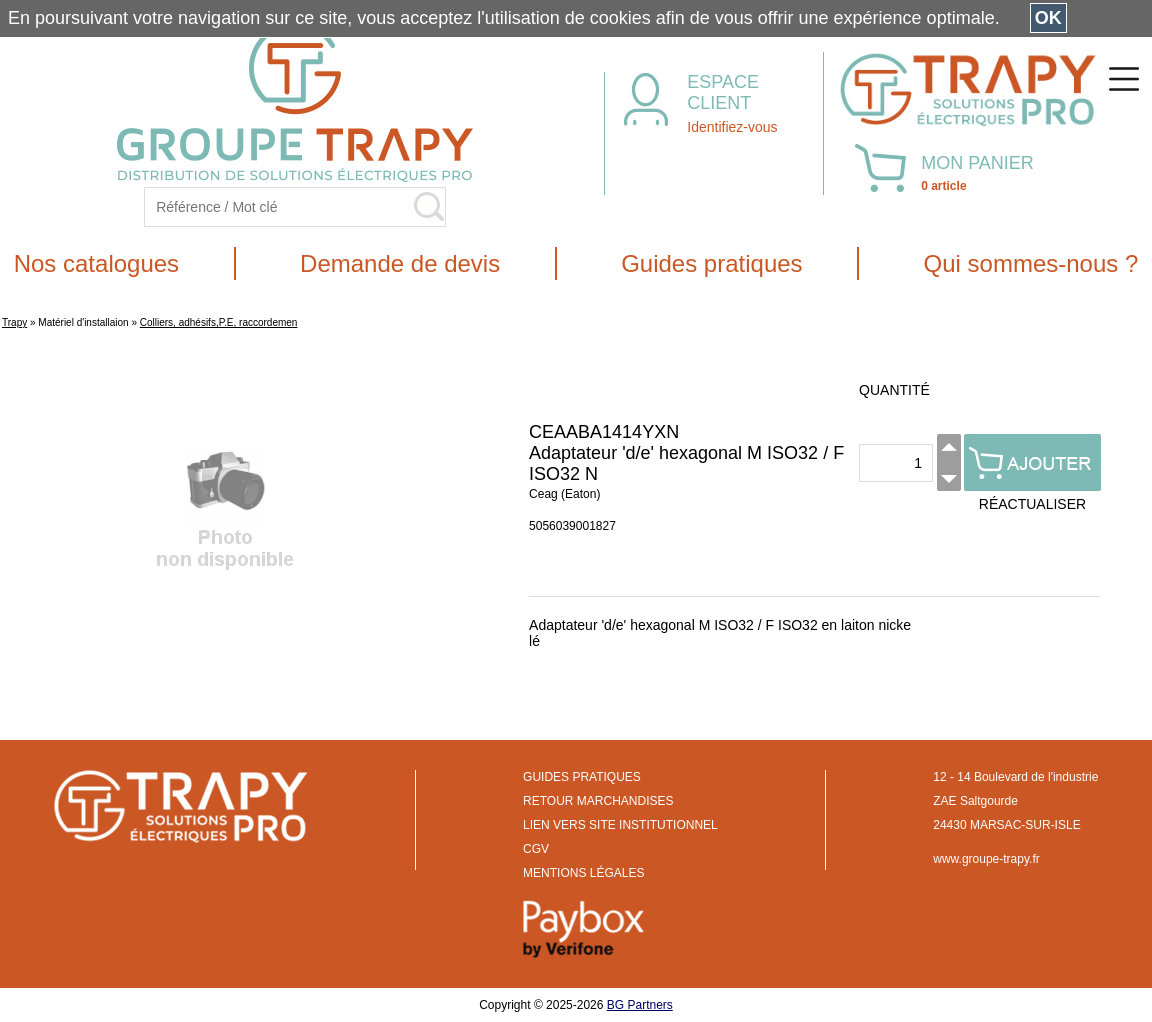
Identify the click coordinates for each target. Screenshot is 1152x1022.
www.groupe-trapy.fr (986, 859)
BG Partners (640, 1005)
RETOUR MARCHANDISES (598, 801)
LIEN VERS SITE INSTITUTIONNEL (620, 825)
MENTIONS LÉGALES (583, 873)
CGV (536, 849)
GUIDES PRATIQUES (582, 777)
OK (1048, 18)
